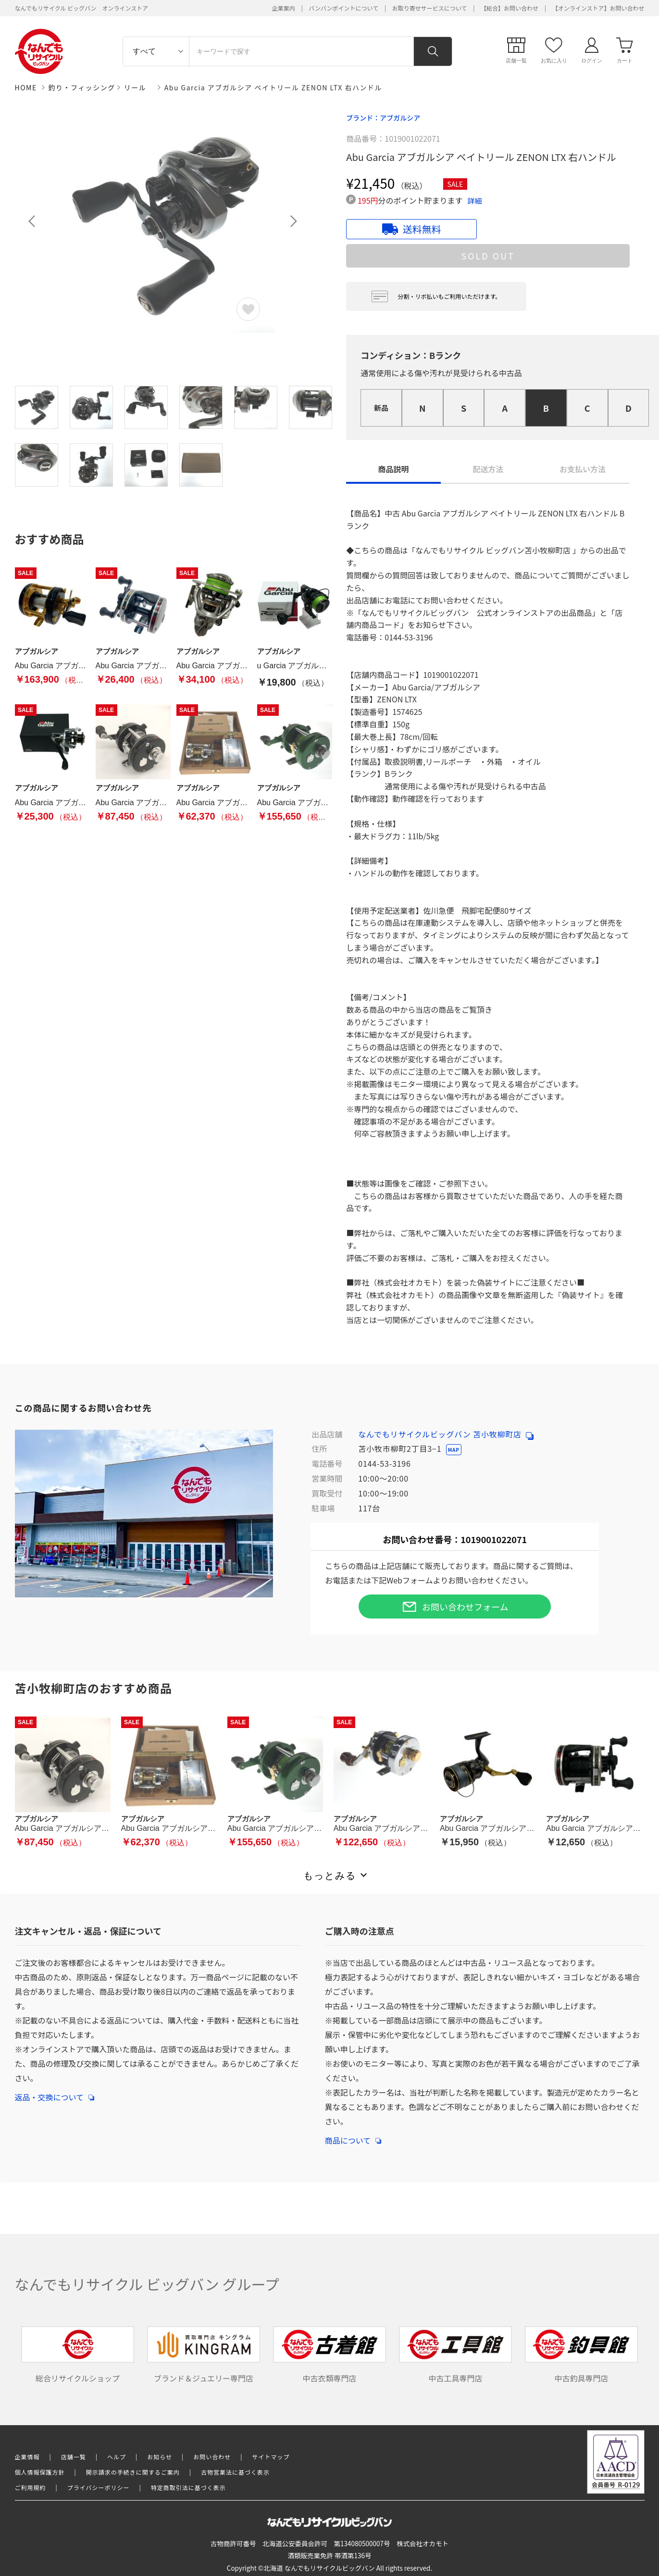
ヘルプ (116, 2457)
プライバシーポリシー (98, 2487)
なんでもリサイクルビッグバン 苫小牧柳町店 (446, 1434)
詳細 (475, 201)
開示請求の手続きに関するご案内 (133, 2472)
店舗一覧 (73, 2457)
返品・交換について (55, 2092)
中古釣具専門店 (581, 2355)
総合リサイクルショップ (78, 2355)
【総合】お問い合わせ (509, 8)
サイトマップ (271, 2457)
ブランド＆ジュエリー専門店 (204, 2355)
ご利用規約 (30, 2487)
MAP (454, 1449)
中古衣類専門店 (329, 2355)
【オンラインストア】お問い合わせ (598, 8)
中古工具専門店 (455, 2355)
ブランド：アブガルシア (383, 118)
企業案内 (283, 8)
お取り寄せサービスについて (429, 8)
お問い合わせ (212, 2457)
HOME (26, 87)
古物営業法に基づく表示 (235, 2472)
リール (135, 87)
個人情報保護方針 (40, 2472)
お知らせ (159, 2457)
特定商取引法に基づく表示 (188, 2487)
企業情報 (27, 2457)
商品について (353, 2135)
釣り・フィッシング (82, 87)
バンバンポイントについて (343, 8)
